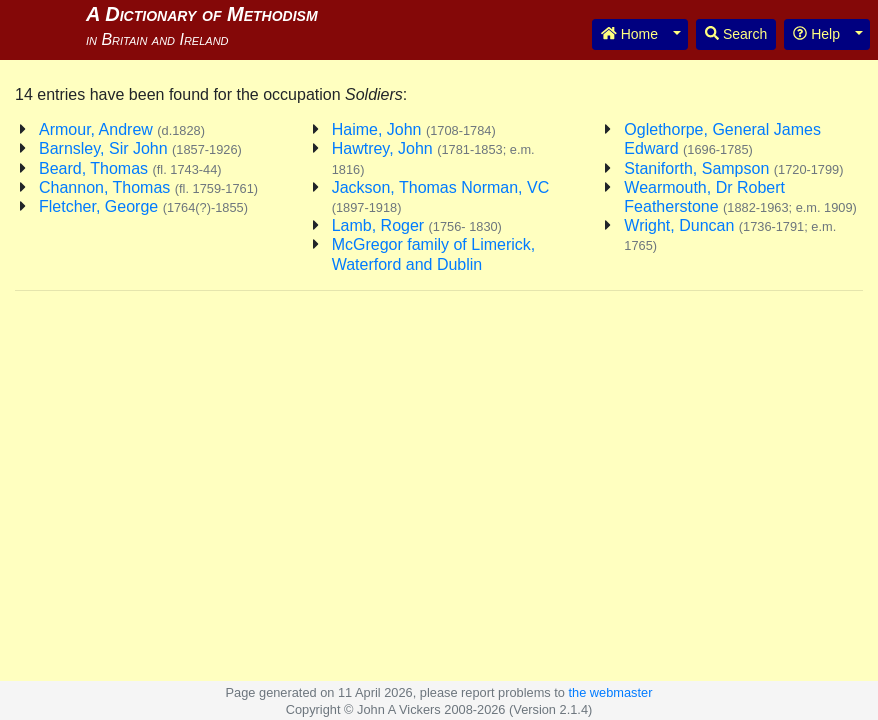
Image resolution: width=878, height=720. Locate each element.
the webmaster (610, 692)
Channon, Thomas (148, 187)
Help (816, 34)
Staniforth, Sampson (733, 168)
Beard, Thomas (130, 168)
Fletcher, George (143, 206)
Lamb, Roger (417, 225)
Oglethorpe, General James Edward (722, 139)
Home (629, 34)
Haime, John (414, 129)
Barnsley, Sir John (140, 148)
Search (736, 34)
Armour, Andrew (122, 129)
